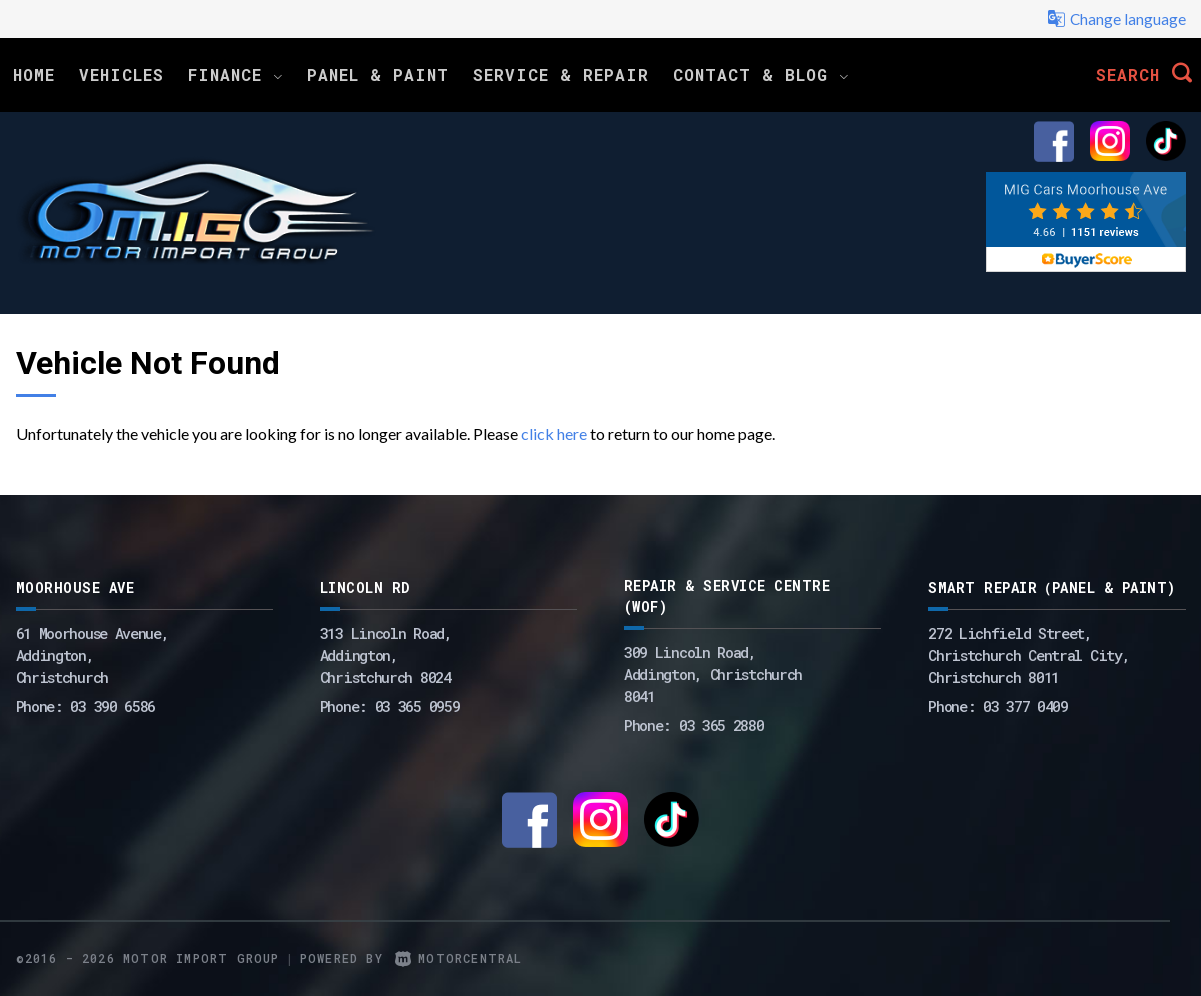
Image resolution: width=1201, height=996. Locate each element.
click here (554, 433)
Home (34, 74)
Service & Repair (561, 74)
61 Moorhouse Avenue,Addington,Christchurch (92, 655)
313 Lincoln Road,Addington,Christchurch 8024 (386, 655)
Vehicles (121, 74)
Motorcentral (459, 958)
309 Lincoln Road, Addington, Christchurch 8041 (713, 674)
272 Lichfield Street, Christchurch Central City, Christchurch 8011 (1028, 655)
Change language (1116, 19)
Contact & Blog (761, 74)
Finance (235, 74)
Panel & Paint (378, 74)
